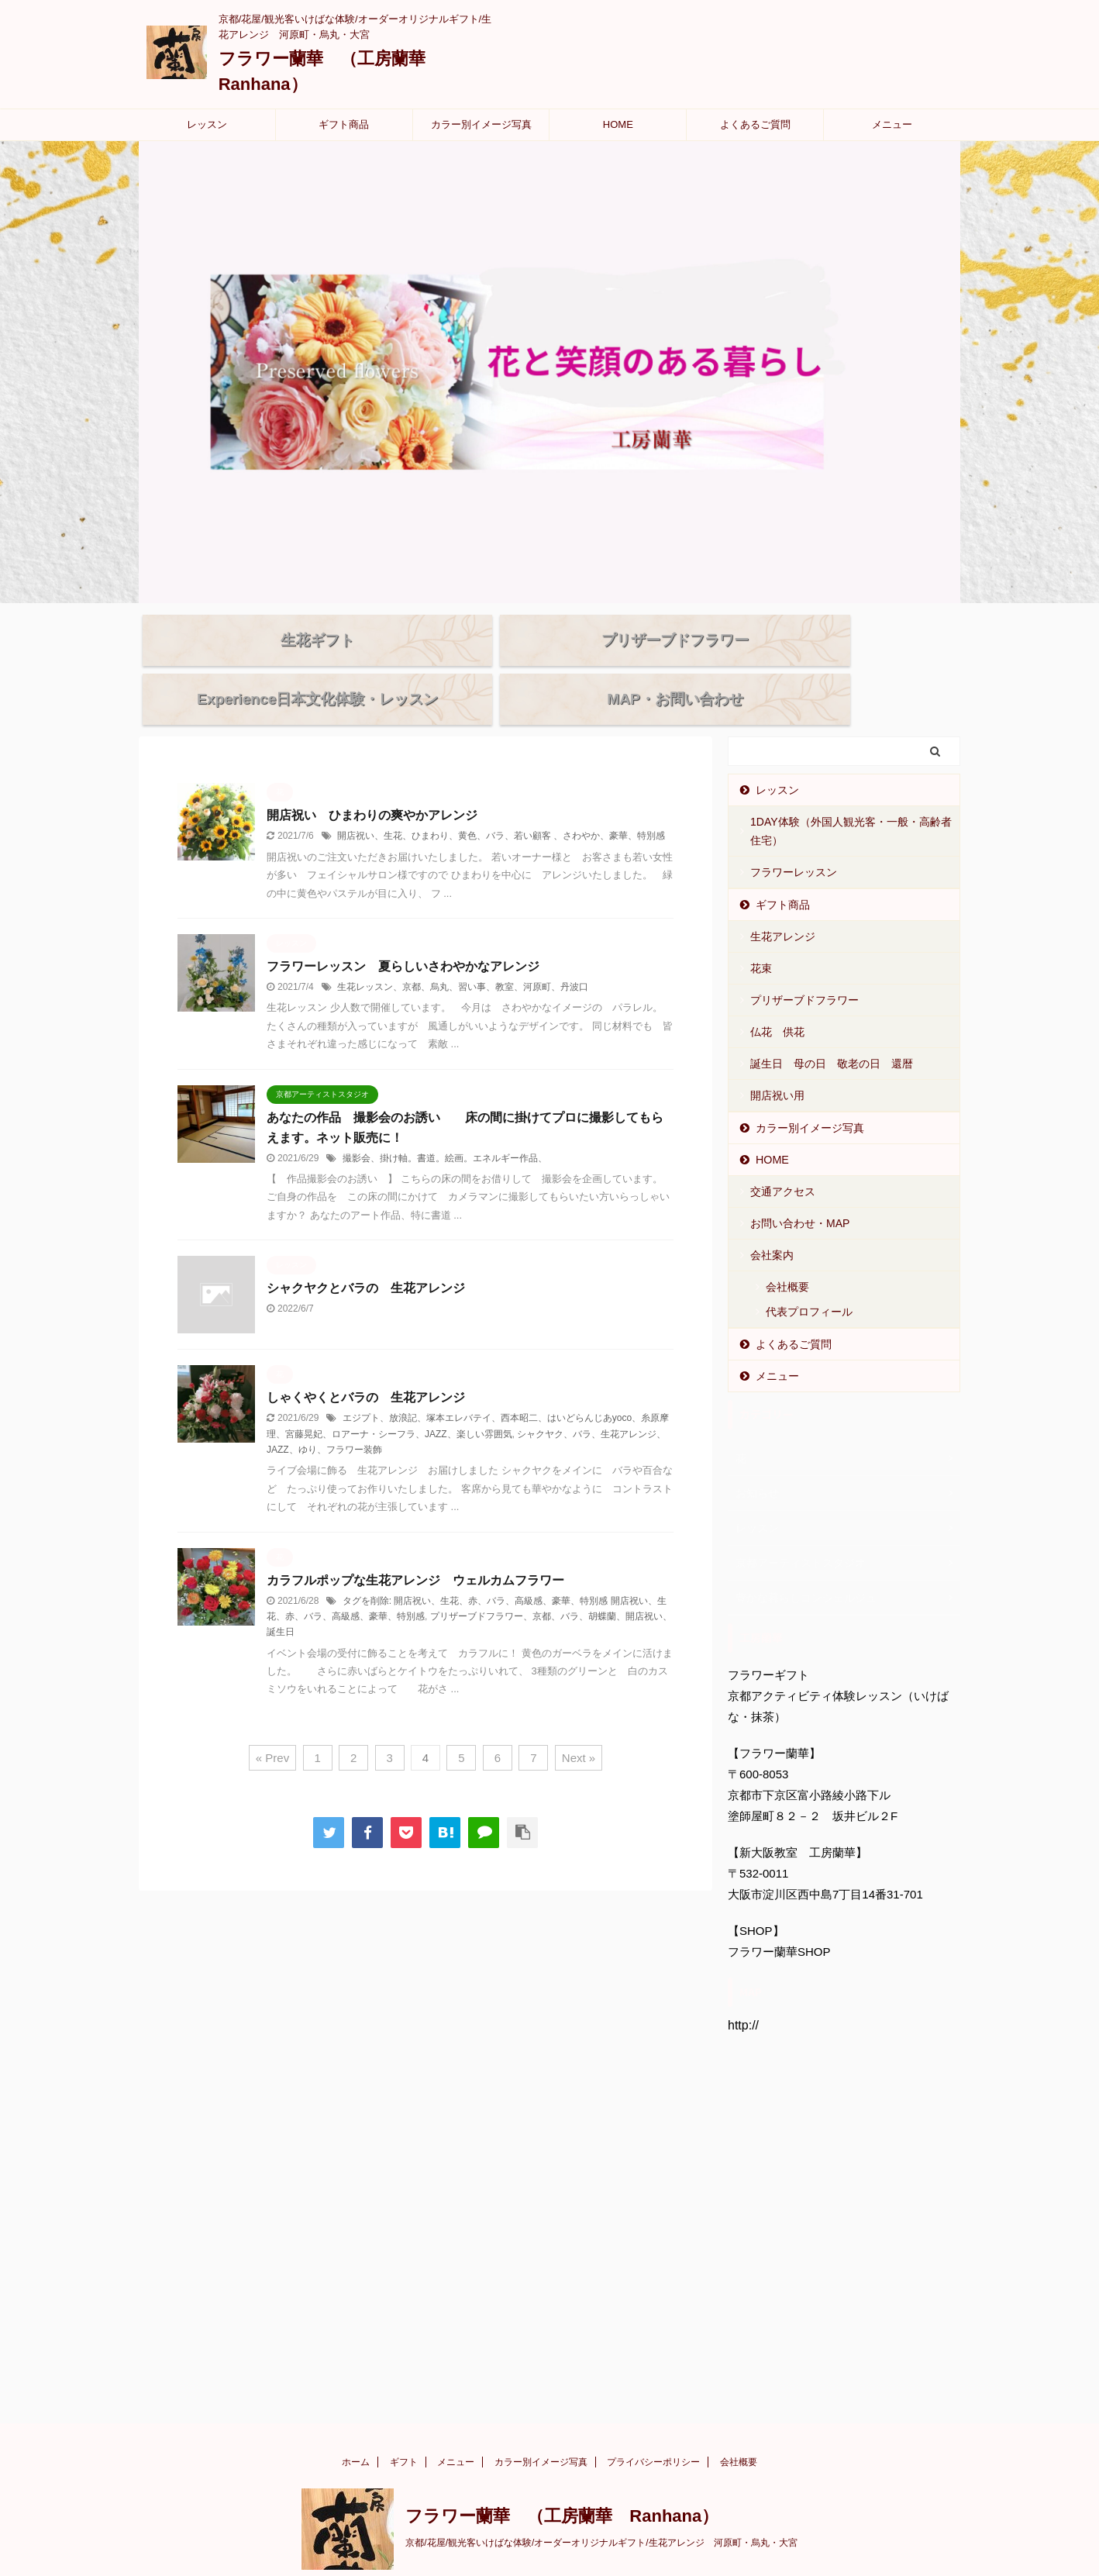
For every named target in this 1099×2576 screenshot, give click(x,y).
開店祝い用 (777, 1063)
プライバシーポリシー (653, 2429)
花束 (761, 935)
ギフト (404, 2429)
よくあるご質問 (755, 124)
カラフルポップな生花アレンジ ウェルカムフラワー (415, 1547)
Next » (578, 1725)
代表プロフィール (809, 1279)
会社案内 (772, 1222)
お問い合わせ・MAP (799, 1191)
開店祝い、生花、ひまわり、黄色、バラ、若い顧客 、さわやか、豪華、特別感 (501, 803)
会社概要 (787, 1254)
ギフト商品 (344, 124)
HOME (618, 124)
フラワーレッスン (793, 839)
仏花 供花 (777, 999)
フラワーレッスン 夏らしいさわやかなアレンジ (403, 933)
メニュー (892, 124)
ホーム (356, 2429)
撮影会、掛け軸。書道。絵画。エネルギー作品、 (445, 1125)
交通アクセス (782, 1159)
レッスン (207, 124)
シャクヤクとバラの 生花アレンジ (366, 1255)
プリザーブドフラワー (804, 967)
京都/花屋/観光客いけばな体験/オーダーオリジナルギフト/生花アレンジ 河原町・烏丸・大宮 (601, 2510)
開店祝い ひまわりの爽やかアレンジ (372, 782)
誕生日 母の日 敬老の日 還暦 (831, 1031)
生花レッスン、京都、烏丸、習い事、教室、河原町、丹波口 (462, 954)
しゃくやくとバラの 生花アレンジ (372, 1364)
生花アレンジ (782, 904)
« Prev (272, 1725)
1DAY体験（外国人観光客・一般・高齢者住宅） (851, 798)
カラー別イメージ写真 (481, 124)
